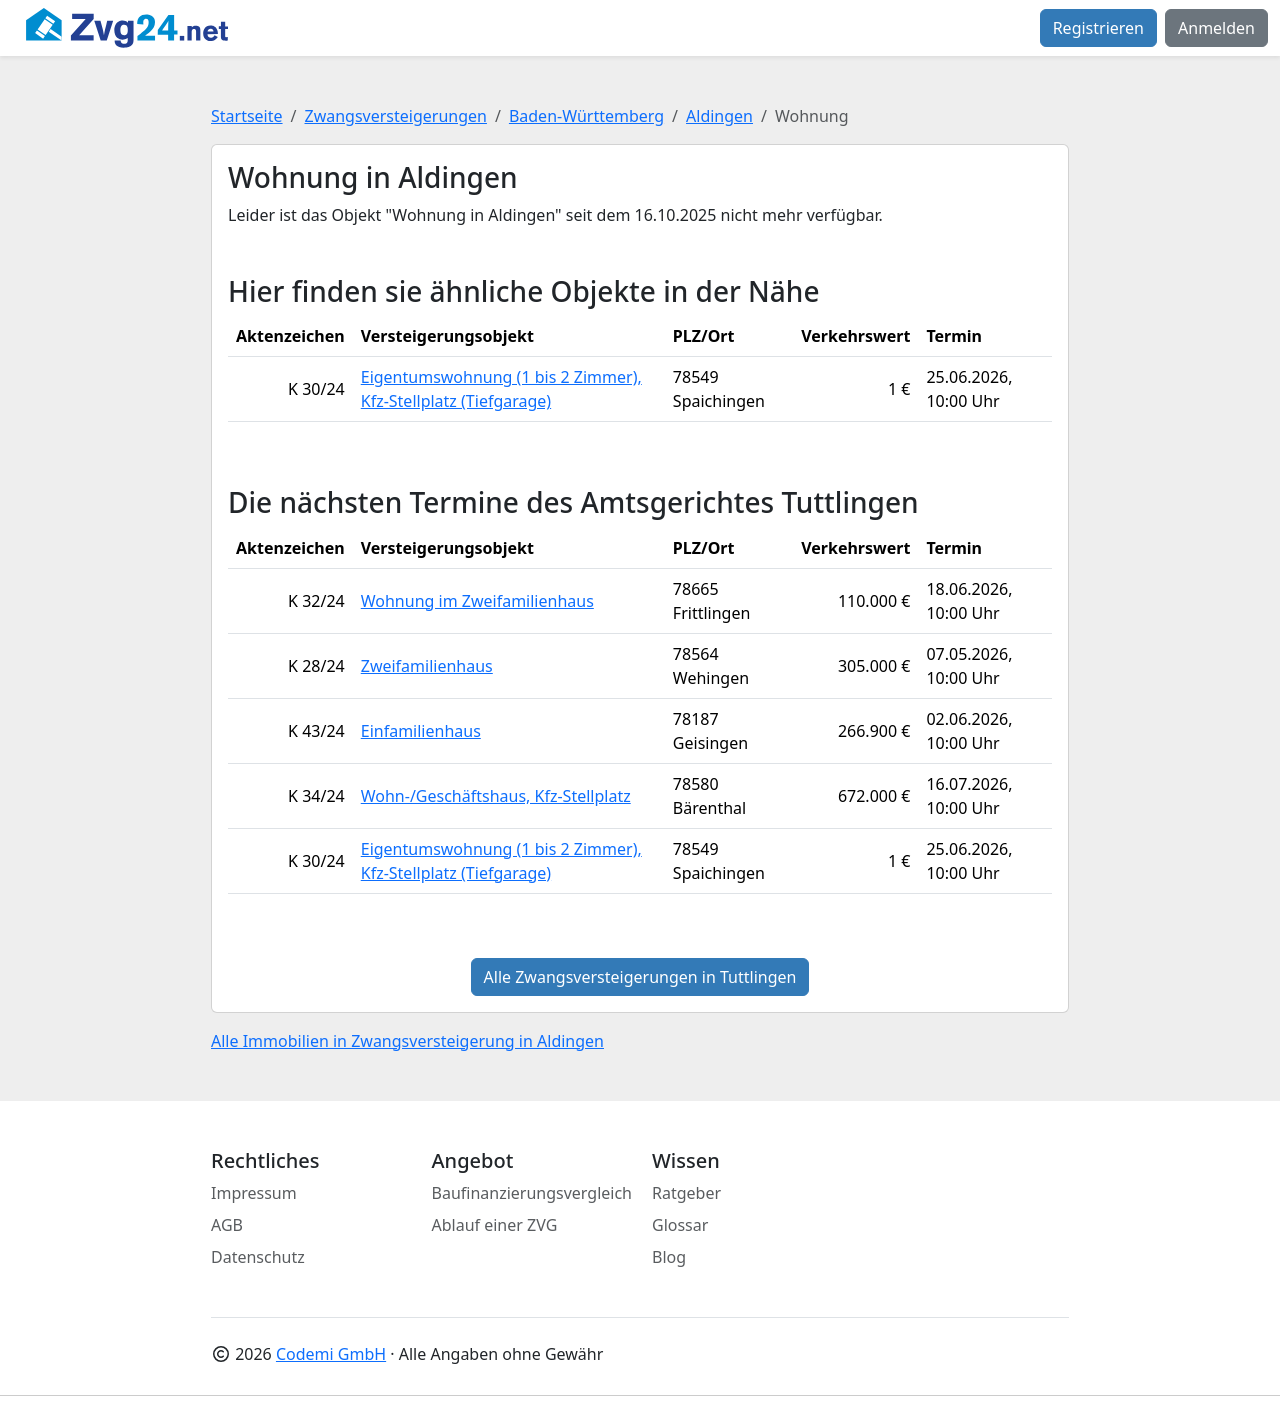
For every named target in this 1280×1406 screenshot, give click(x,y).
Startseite (247, 116)
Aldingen (719, 116)
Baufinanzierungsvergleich (532, 1193)
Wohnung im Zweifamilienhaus (477, 601)
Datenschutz (258, 1257)
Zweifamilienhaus (427, 666)
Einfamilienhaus (421, 731)
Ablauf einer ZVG (495, 1225)
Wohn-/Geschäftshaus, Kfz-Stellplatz (496, 796)
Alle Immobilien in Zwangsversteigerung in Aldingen (407, 1041)
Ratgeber (686, 1193)
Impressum (254, 1193)
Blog (669, 1257)
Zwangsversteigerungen (396, 116)
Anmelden (1216, 28)
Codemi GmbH (331, 1354)
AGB (227, 1225)
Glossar (680, 1225)
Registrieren (1098, 28)
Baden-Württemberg (586, 116)
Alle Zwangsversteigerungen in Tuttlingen (640, 977)
